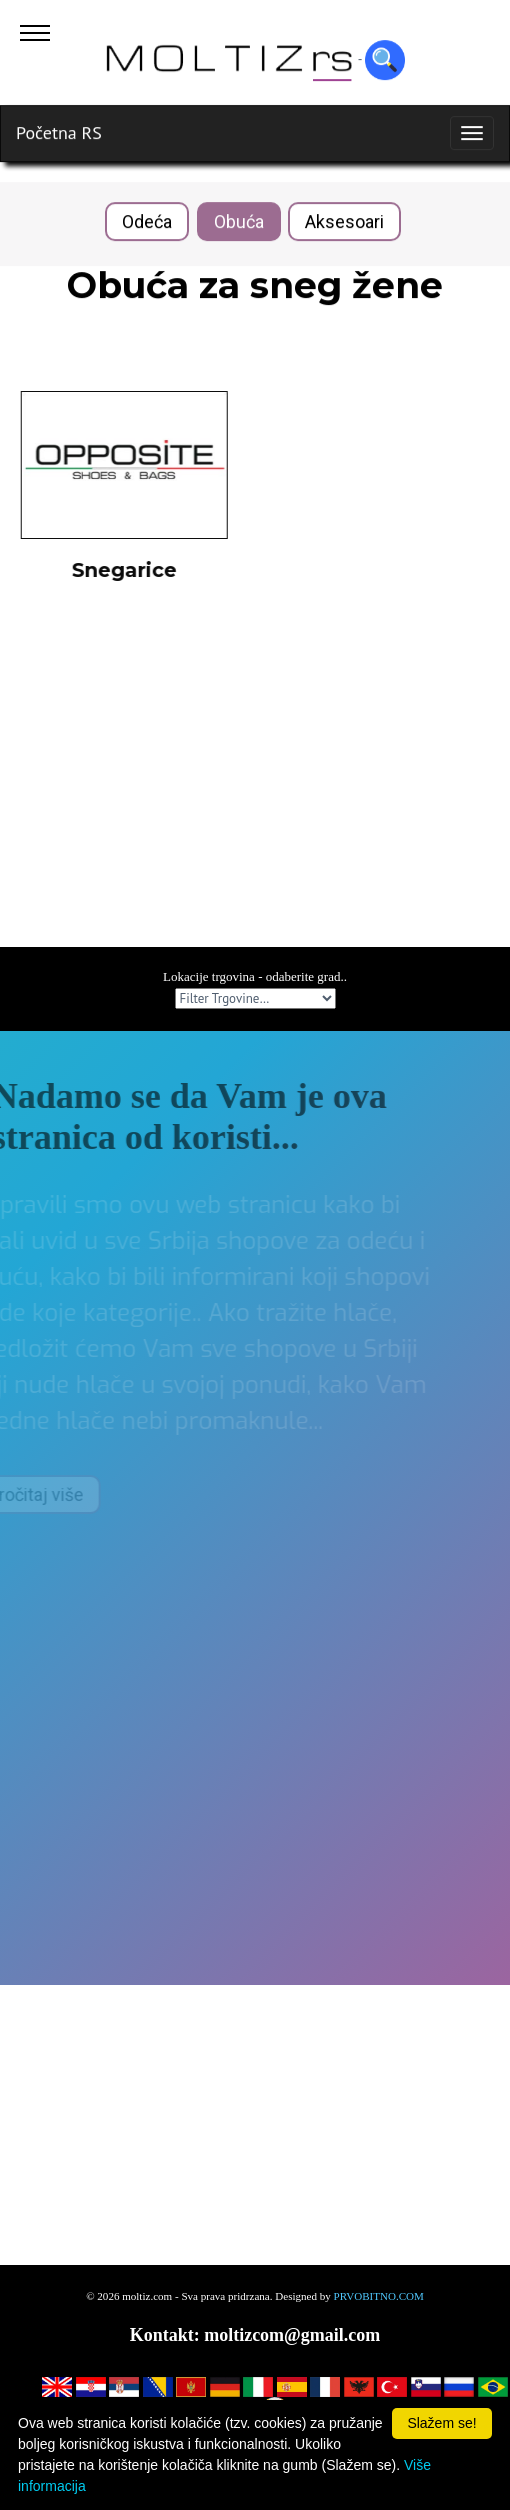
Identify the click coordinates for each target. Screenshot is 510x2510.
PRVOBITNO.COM (379, 2296)
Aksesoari (344, 222)
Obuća (239, 222)
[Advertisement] (255, 807)
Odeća (147, 222)
